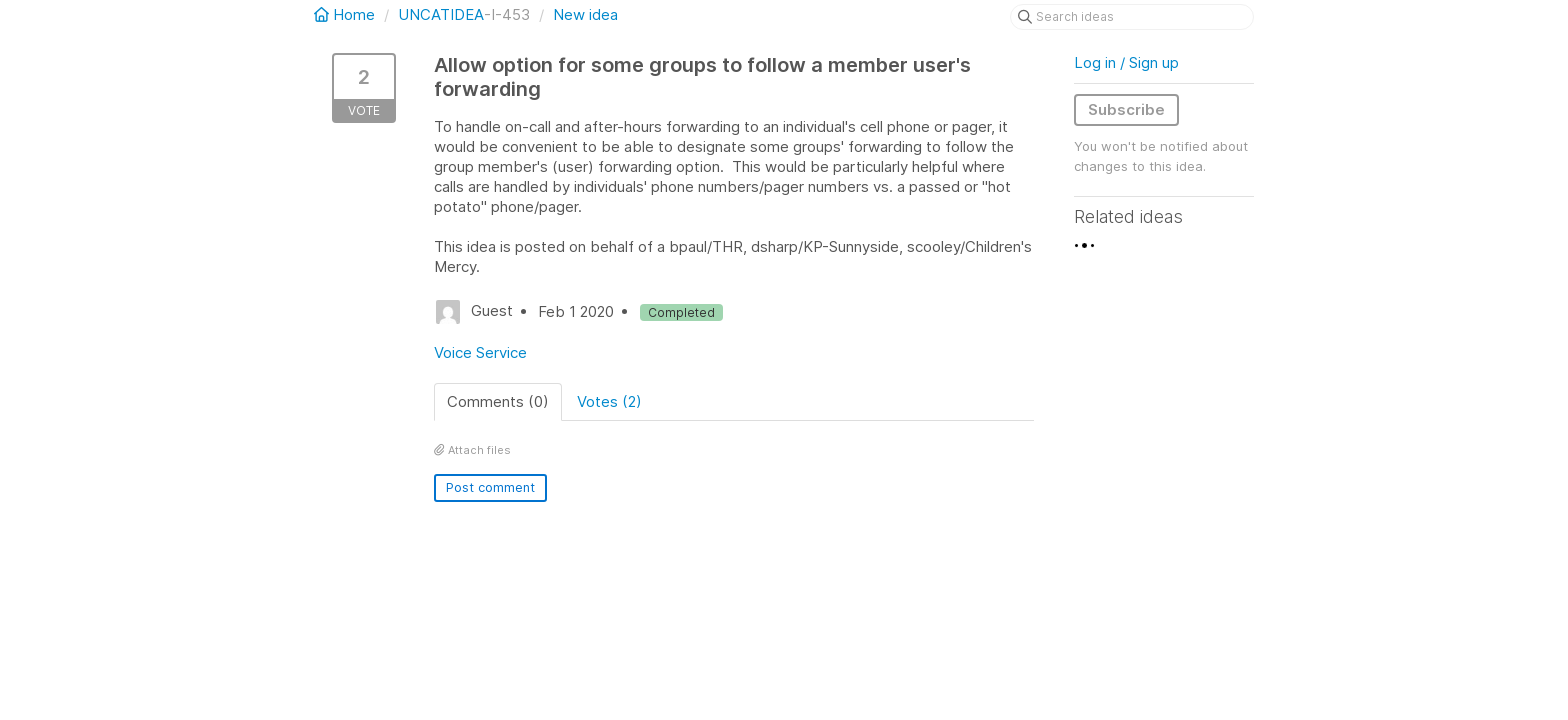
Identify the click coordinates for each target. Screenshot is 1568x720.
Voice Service (480, 352)
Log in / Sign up (1126, 62)
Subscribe (1126, 109)
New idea (585, 14)
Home (346, 14)
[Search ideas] (1132, 17)
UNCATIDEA (441, 14)
